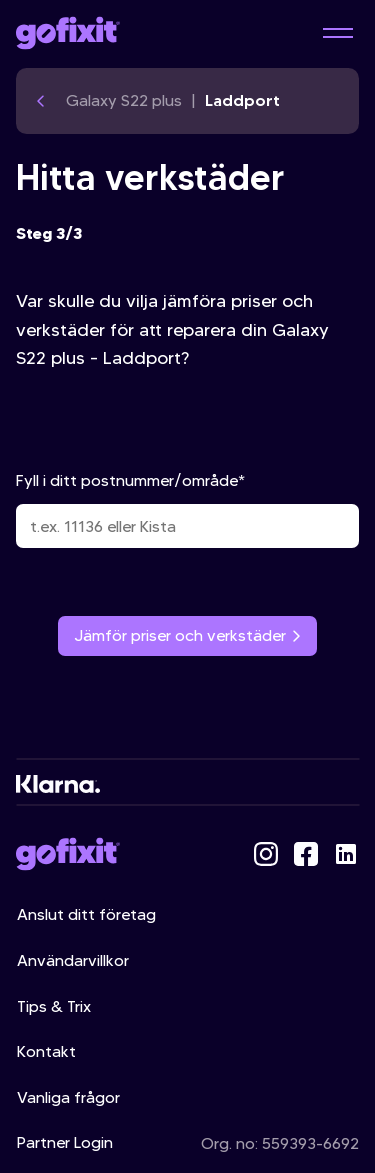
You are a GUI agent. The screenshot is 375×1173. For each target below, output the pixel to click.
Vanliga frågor (68, 1097)
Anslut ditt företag (86, 914)
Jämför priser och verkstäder (187, 635)
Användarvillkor (73, 960)
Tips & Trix (54, 1006)
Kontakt (46, 1051)
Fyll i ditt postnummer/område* (187, 509)
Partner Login (65, 1142)
